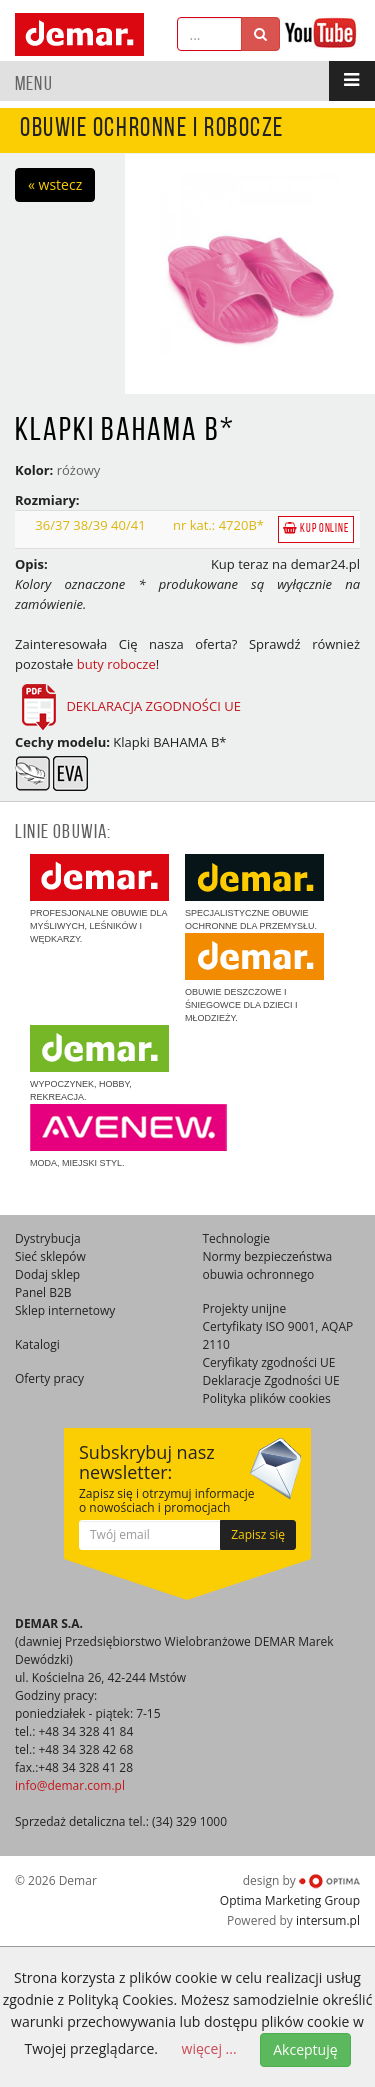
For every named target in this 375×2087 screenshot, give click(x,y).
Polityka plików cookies (267, 1398)
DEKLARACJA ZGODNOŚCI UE (153, 706)
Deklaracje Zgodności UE (271, 1380)
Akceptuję (305, 2049)
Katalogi (37, 1344)
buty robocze (116, 664)
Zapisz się (258, 1534)
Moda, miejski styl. (128, 1136)
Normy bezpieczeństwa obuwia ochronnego (268, 1265)
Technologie (237, 1238)
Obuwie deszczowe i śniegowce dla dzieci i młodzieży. (254, 978)
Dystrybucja (48, 1238)
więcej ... (209, 2048)
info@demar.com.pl (70, 1785)
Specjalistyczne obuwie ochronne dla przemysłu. (254, 892)
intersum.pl (328, 1920)
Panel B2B (43, 1292)
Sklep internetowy (65, 1310)
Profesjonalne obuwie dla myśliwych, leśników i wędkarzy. (99, 899)
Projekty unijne (245, 1308)
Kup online (316, 528)
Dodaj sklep (47, 1274)
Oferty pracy (49, 1378)
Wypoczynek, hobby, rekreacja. (99, 1063)
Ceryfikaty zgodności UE (269, 1362)
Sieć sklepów (50, 1256)
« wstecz (55, 184)
